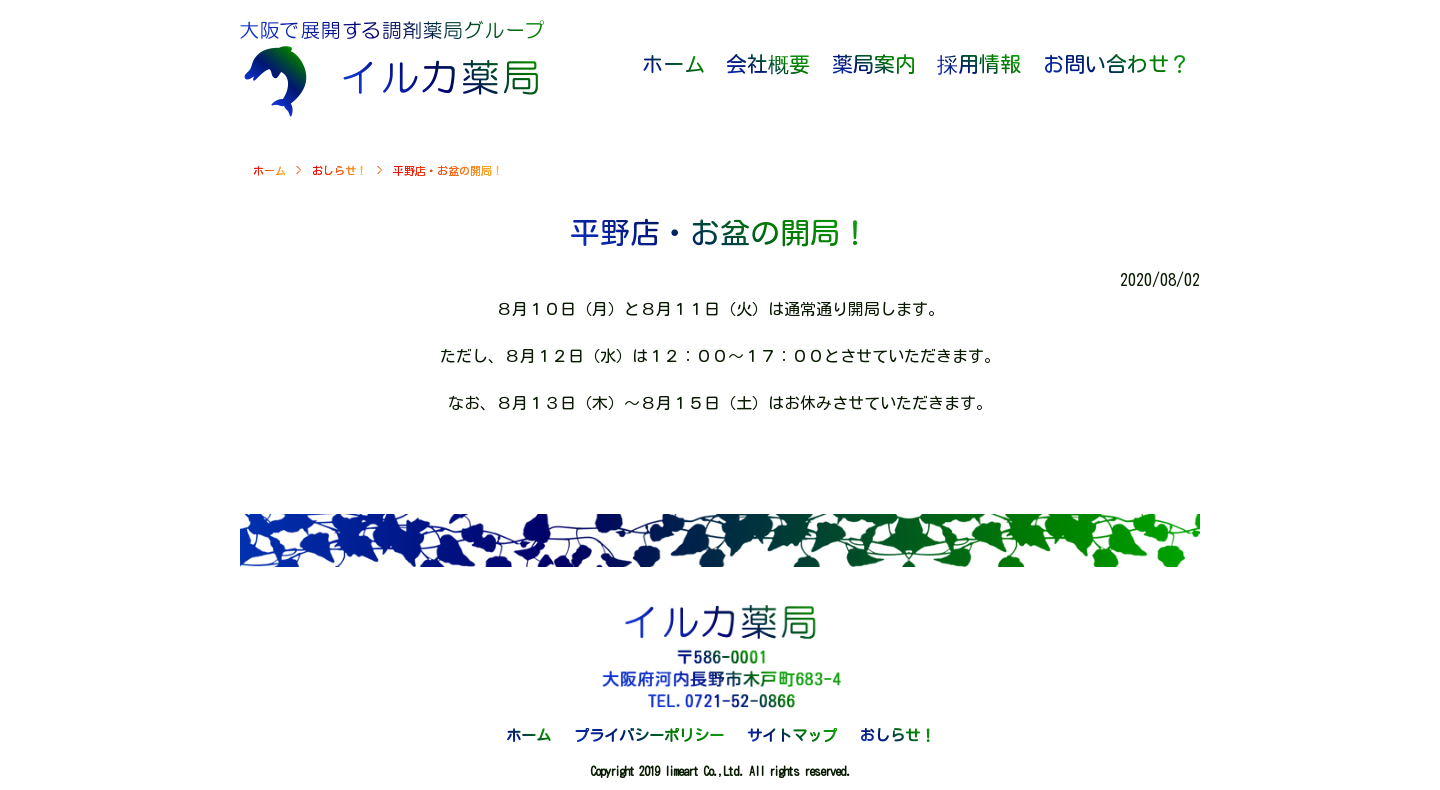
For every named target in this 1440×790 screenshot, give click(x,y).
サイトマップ (792, 735)
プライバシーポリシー (649, 735)
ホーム (269, 170)
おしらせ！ (339, 170)
